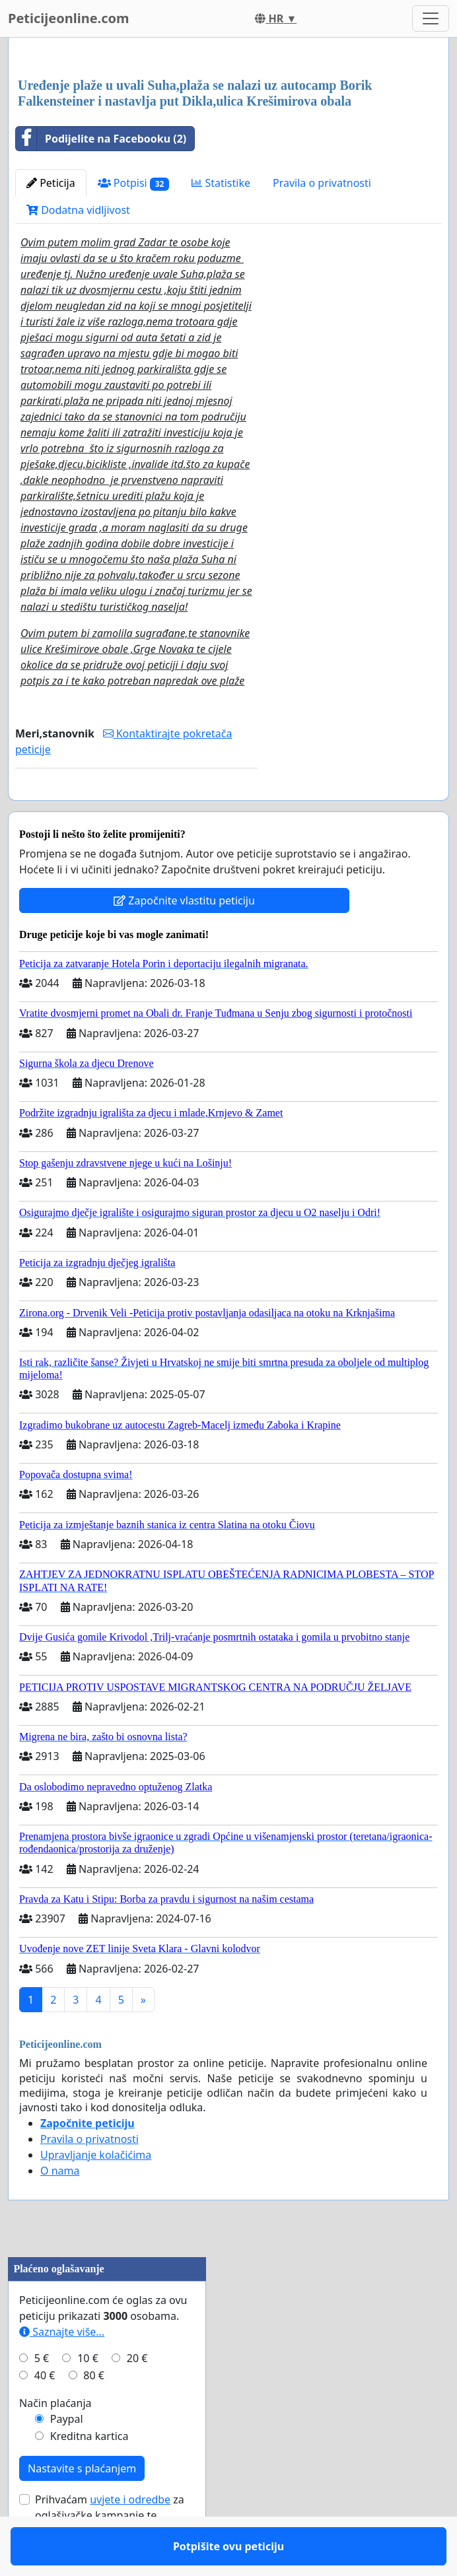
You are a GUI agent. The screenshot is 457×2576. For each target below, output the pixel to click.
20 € (137, 2396)
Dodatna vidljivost (78, 210)
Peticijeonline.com (68, 18)
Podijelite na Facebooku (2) (101, 139)
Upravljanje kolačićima (95, 2193)
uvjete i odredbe (130, 2537)
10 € (87, 2396)
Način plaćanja (55, 2441)
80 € (93, 2413)
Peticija (50, 183)
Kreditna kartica (89, 2474)
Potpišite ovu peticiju (136, 808)
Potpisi (134, 183)
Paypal (66, 2457)
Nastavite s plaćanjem (82, 2506)
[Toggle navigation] (430, 18)
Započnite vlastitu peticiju (184, 939)
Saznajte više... (61, 2370)
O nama (59, 2209)
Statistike (221, 183)
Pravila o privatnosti (322, 183)
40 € (44, 2413)
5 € (41, 2396)
